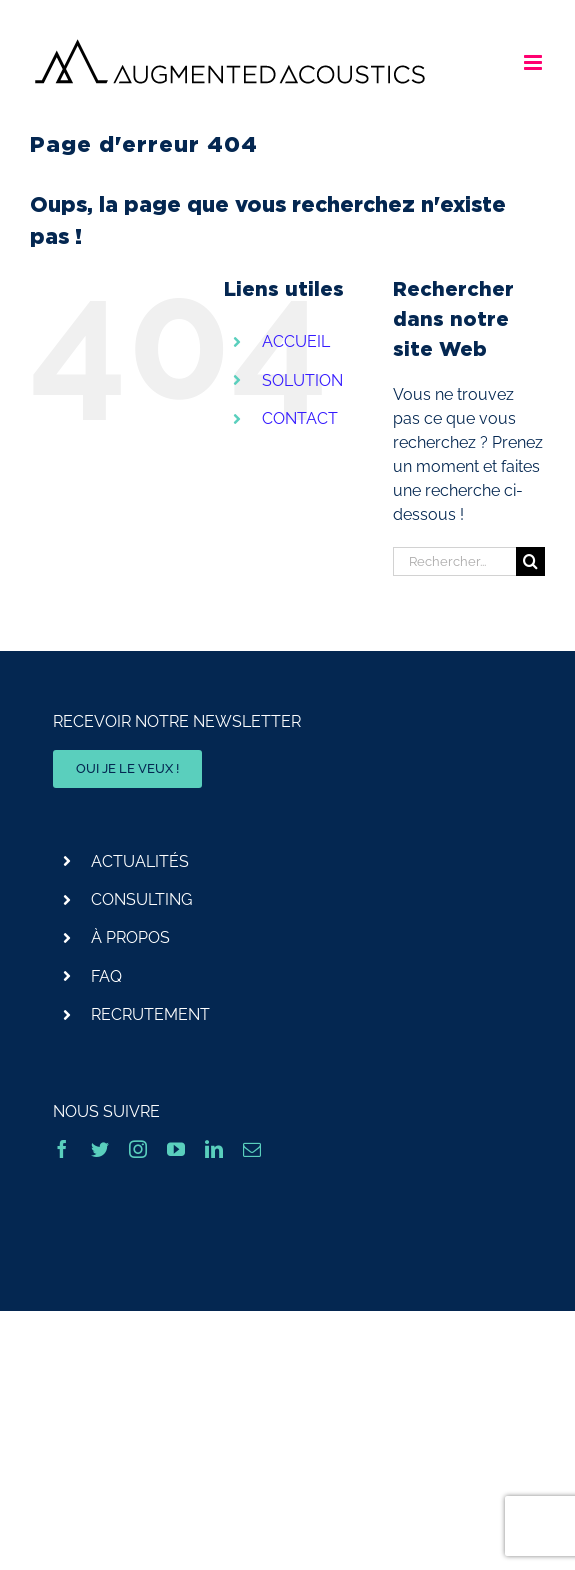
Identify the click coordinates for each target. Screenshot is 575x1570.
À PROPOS (130, 937)
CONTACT (300, 418)
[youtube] (176, 1149)
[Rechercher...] (454, 561)
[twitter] (100, 1149)
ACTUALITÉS (140, 861)
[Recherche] (530, 561)
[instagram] (138, 1149)
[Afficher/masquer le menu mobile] (534, 62)
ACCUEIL (296, 341)
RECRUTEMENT (150, 1014)
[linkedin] (214, 1149)
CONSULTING (141, 899)
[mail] (252, 1149)
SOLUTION (302, 380)
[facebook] (62, 1149)
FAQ (106, 976)
